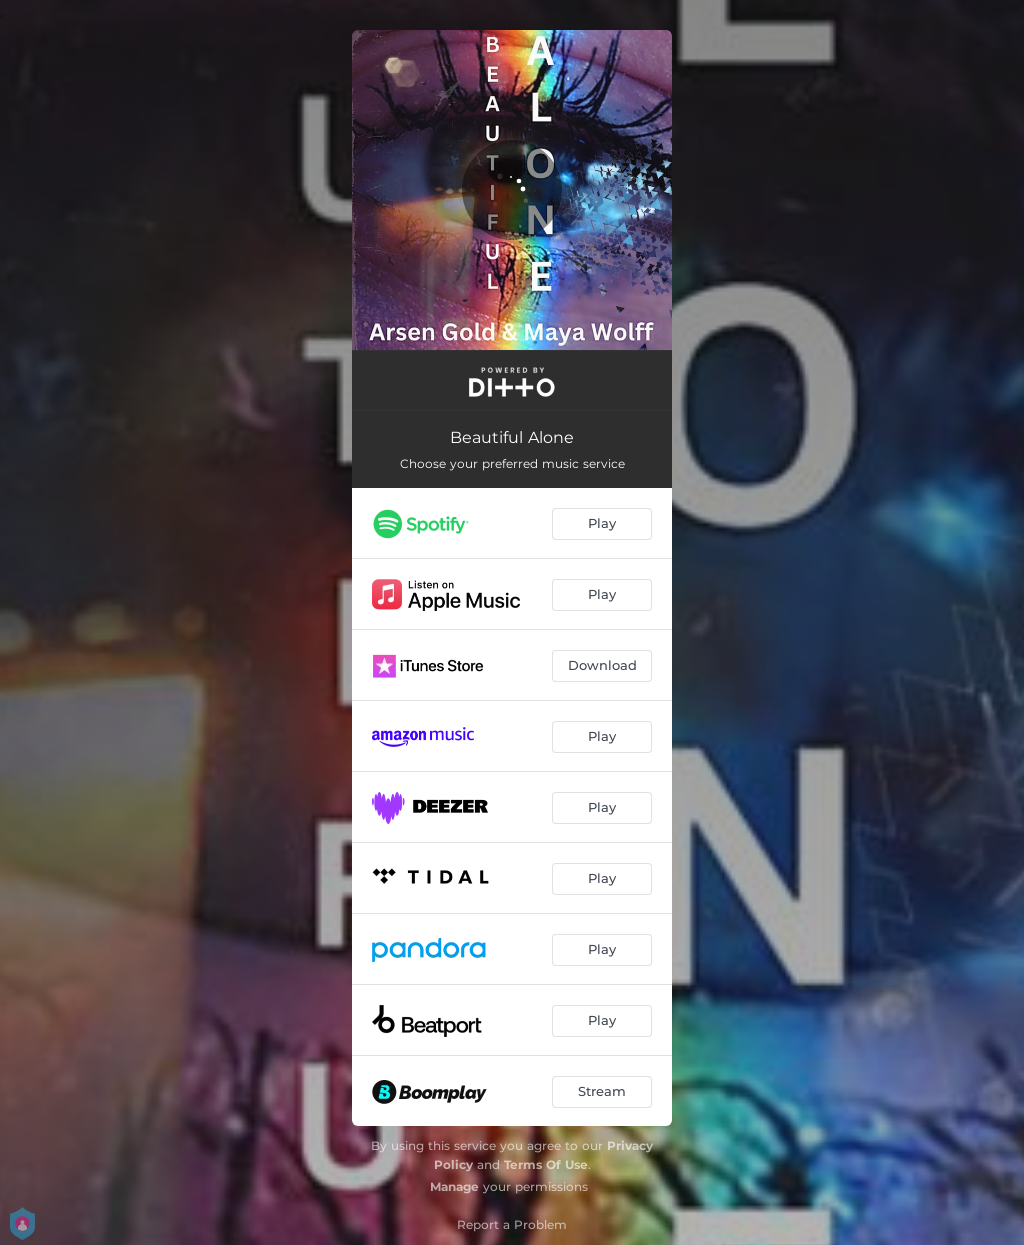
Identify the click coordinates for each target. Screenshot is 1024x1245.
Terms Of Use (546, 1164)
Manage (454, 1186)
